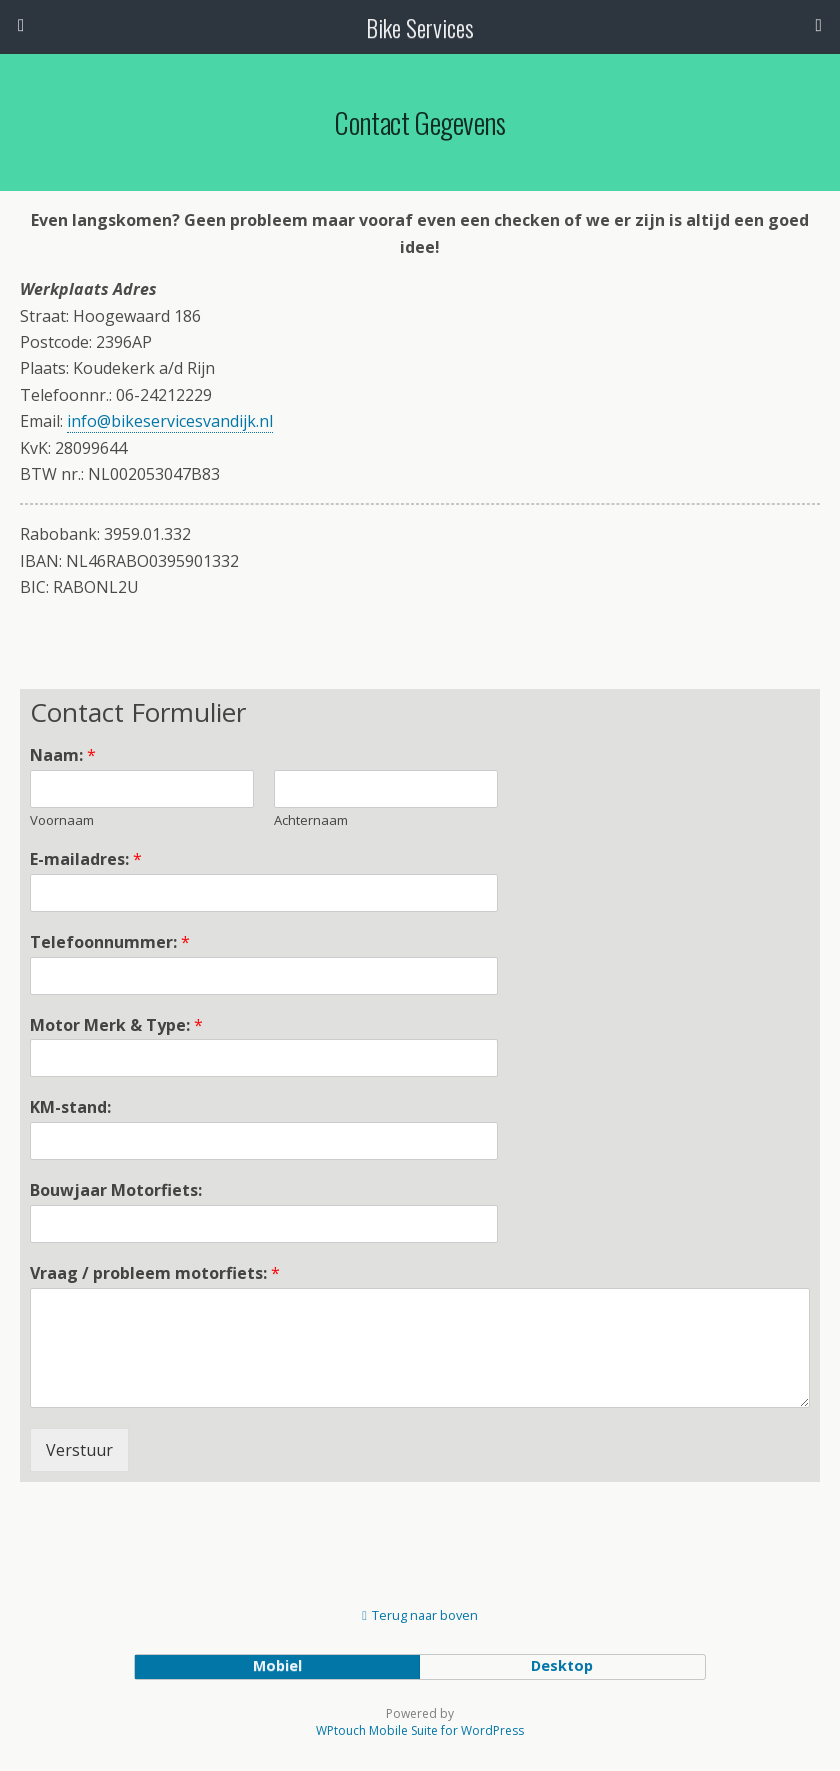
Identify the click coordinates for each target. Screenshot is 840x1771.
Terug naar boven (425, 1615)
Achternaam (311, 820)
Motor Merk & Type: (116, 1025)
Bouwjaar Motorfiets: (116, 1190)
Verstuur (79, 1450)
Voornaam (62, 820)
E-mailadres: (86, 859)
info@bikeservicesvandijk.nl (170, 421)
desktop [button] (562, 1665)
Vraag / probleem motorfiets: (155, 1273)
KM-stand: (70, 1107)
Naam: (63, 755)
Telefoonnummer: (110, 942)
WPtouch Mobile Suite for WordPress (420, 1730)
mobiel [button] (277, 1665)
